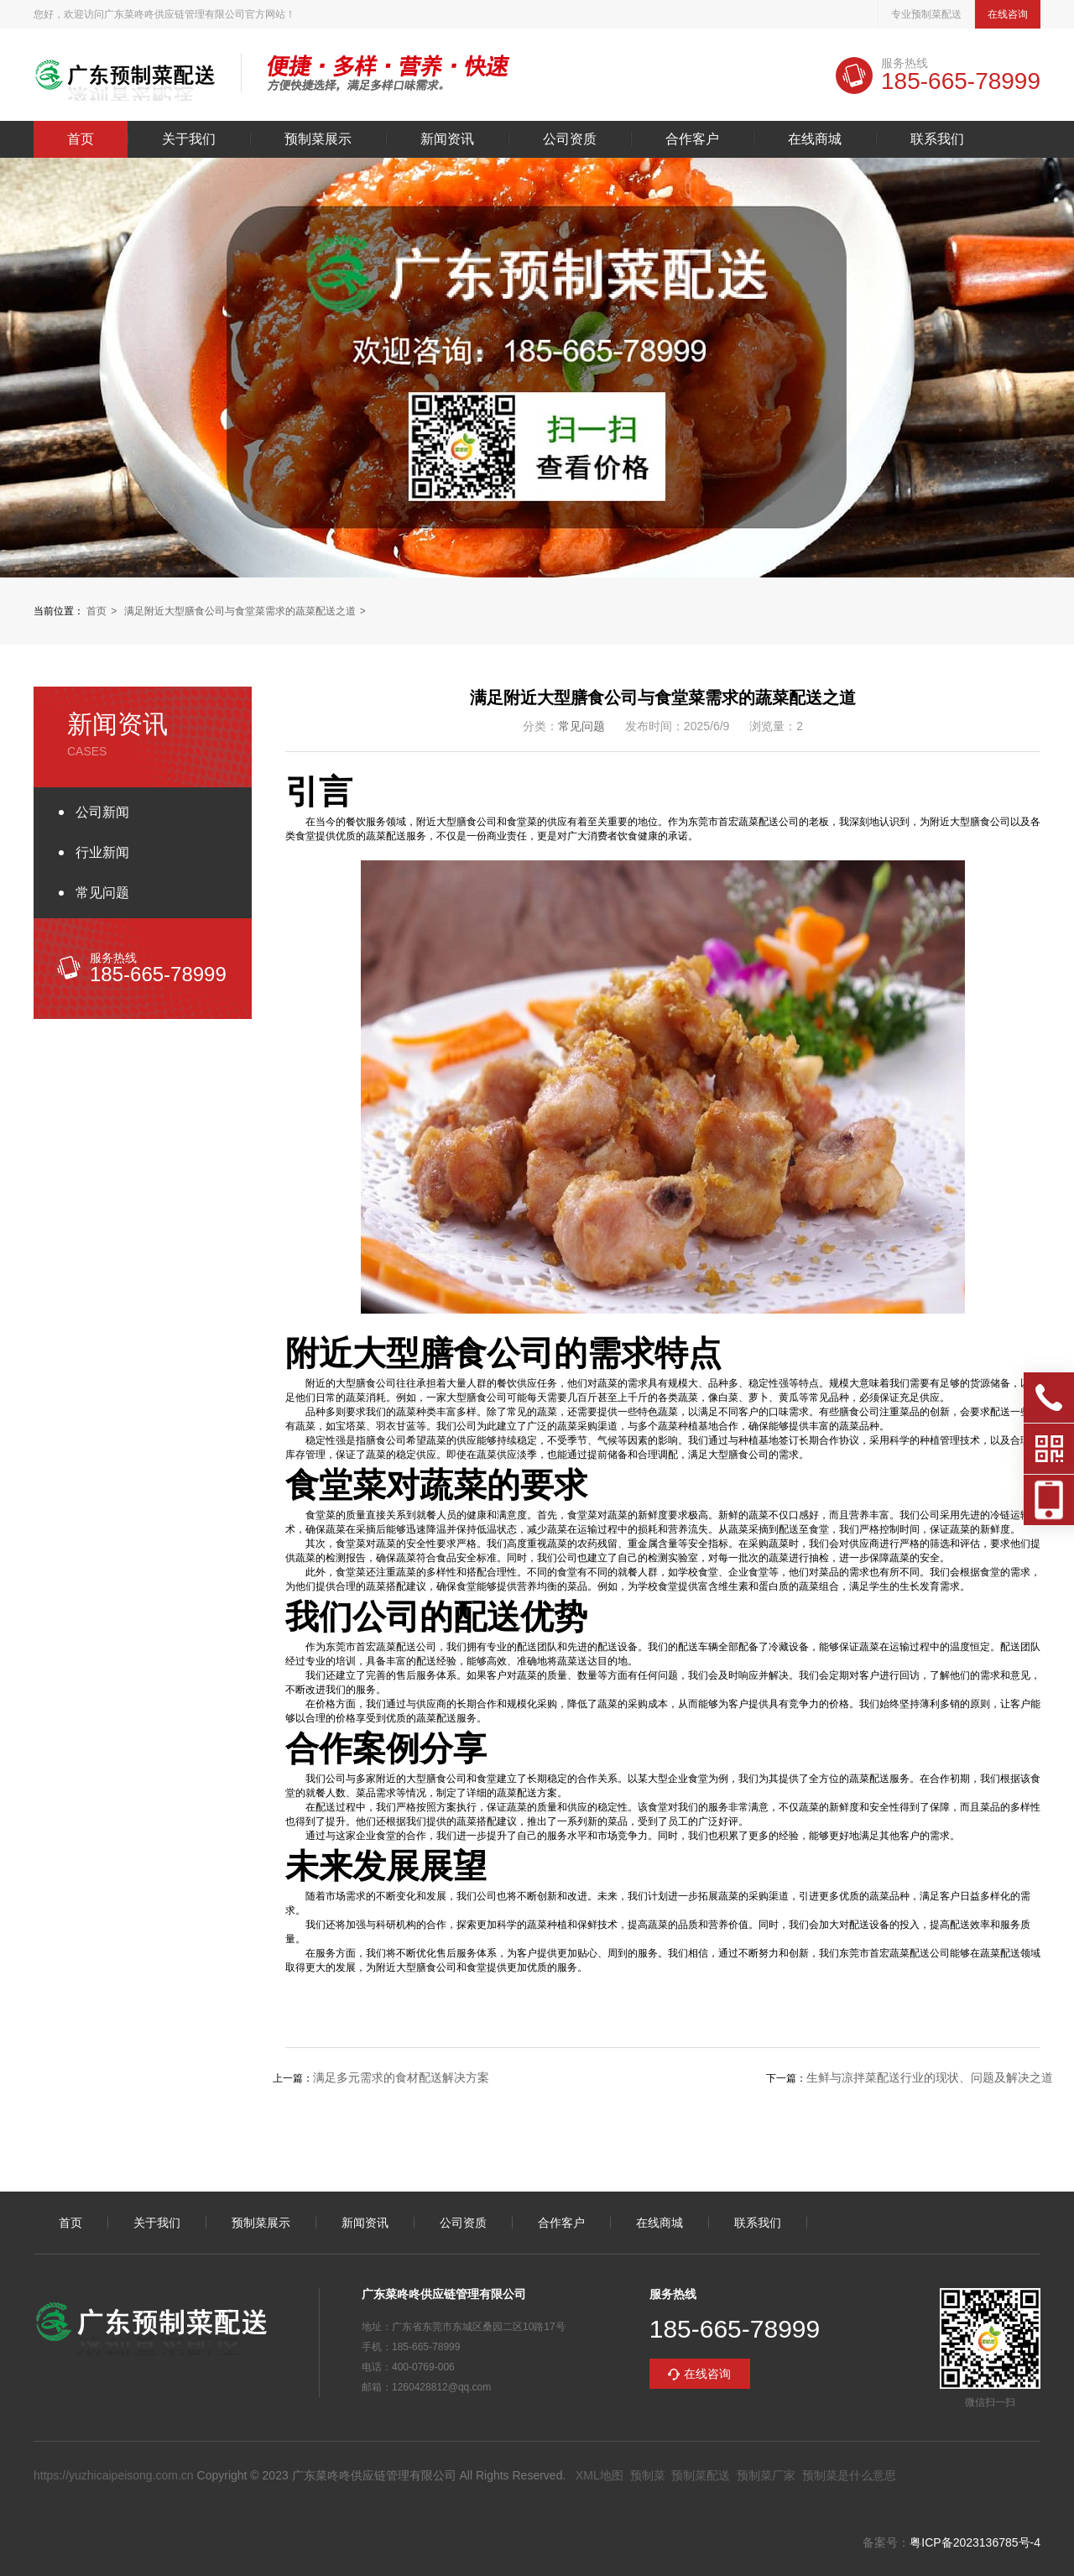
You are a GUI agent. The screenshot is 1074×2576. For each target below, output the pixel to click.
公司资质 (570, 139)
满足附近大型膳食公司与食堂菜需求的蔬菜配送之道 (240, 611)
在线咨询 (1008, 14)
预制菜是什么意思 (849, 2475)
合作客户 (692, 139)
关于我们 (189, 139)
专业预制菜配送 (926, 14)
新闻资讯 (447, 139)
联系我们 (937, 139)
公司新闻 (102, 812)
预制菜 (647, 2475)
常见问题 (102, 893)
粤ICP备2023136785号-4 (975, 2542)
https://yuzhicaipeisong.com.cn (114, 2475)
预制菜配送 (700, 2475)
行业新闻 (102, 852)
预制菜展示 (318, 139)
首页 (80, 139)
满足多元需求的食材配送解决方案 (401, 2077)
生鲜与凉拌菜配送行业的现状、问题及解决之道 (929, 2077)
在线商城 (815, 139)
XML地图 (599, 2475)
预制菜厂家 (766, 2475)
